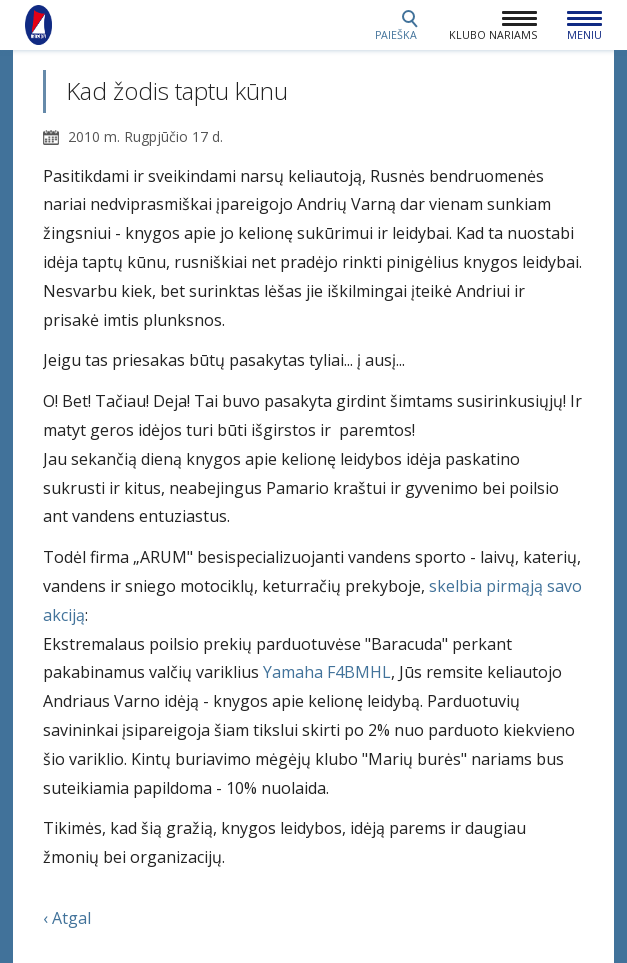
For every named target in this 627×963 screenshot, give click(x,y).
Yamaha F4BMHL (327, 672)
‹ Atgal (67, 918)
